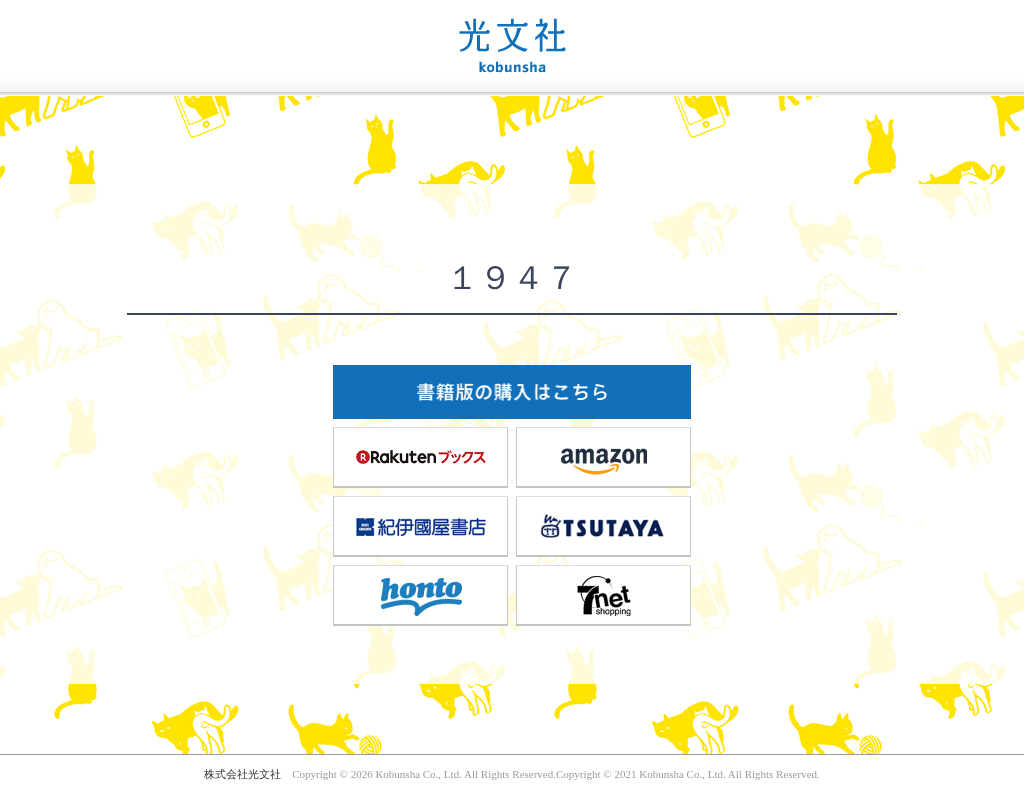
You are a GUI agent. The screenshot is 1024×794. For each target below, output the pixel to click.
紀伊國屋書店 (421, 526)
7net (604, 595)
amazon (604, 457)
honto (421, 595)
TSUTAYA (604, 526)
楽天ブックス (421, 457)
